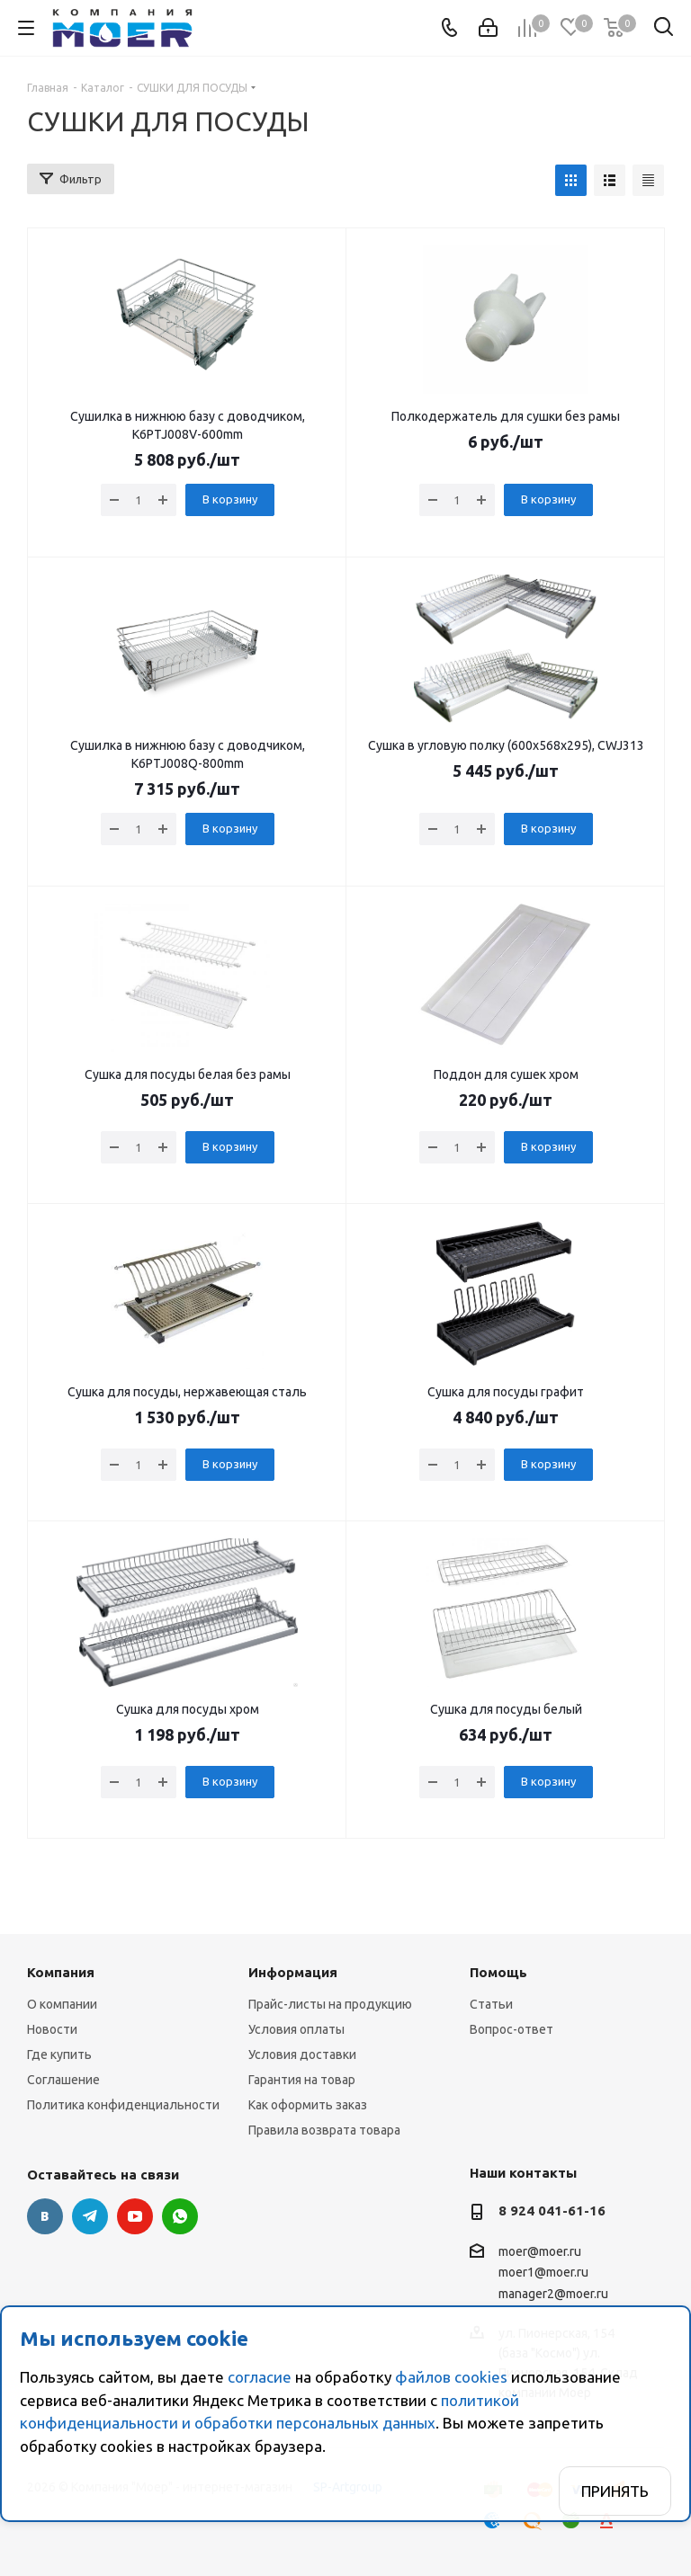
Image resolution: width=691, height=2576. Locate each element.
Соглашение (63, 2079)
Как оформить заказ (307, 2105)
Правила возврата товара (324, 2130)
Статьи (491, 2004)
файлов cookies (451, 2376)
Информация (292, 1972)
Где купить (59, 2054)
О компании (62, 2004)
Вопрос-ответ (511, 2029)
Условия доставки (302, 2054)
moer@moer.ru (539, 2251)
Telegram (90, 2216)
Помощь (498, 1972)
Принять (615, 2491)
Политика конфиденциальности (123, 2105)
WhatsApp (180, 2216)
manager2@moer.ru (553, 2293)
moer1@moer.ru (543, 2273)
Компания (60, 1972)
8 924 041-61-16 (552, 2210)
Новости (52, 2029)
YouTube (135, 2216)
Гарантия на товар (301, 2079)
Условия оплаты (296, 2029)
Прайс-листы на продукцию (330, 2004)
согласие (260, 2376)
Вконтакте (45, 2216)
